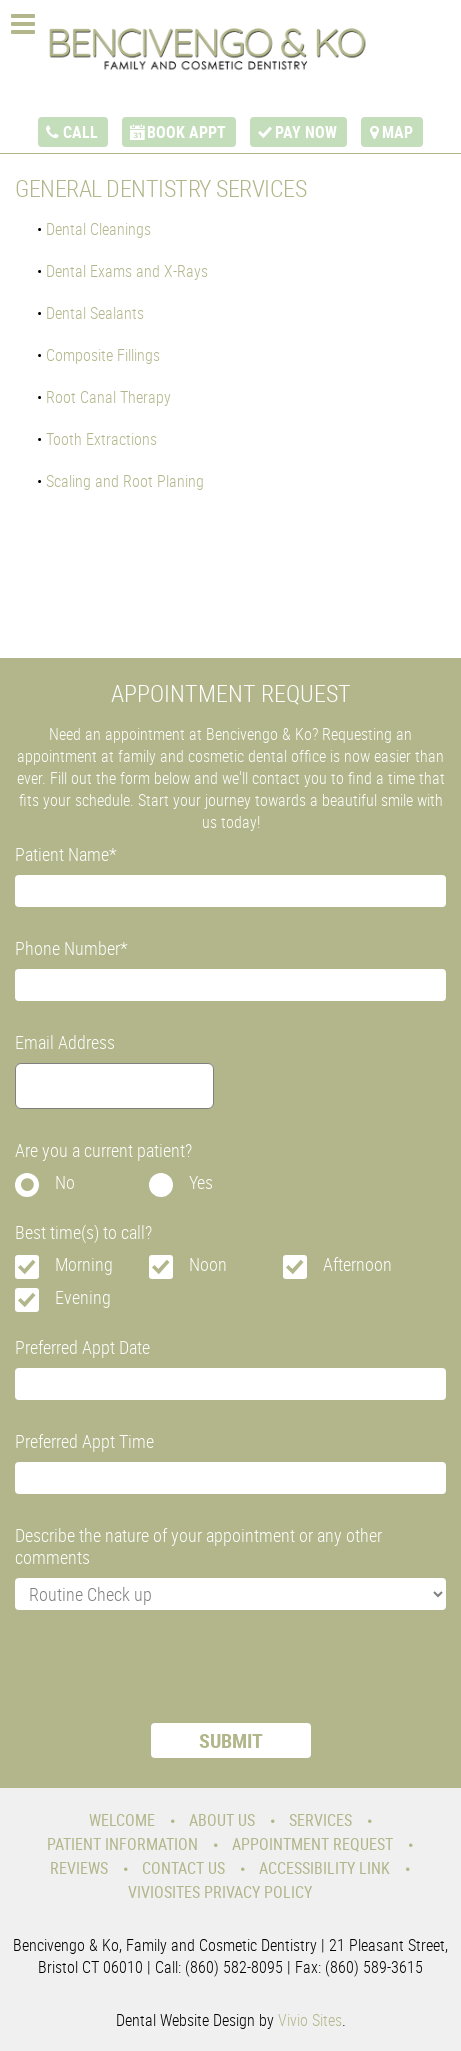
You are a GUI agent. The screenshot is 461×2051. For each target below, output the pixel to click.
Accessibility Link (324, 1868)
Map (397, 132)
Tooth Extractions (101, 439)
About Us (222, 1820)
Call (80, 132)
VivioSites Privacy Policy (220, 1892)
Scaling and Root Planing (125, 481)
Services (320, 1820)
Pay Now (306, 132)
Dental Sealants (95, 313)
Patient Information (122, 1844)
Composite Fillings (103, 355)
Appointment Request (312, 1844)
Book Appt (186, 132)
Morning (84, 1264)
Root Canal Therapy (108, 397)
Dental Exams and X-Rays (127, 271)
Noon (208, 1264)
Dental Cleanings (98, 229)
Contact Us (183, 1868)
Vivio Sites (310, 2020)
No (65, 1182)
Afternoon (357, 1264)
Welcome (122, 1820)
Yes (201, 1182)
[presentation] (167, 1679)
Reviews (79, 1868)
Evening (83, 1297)
